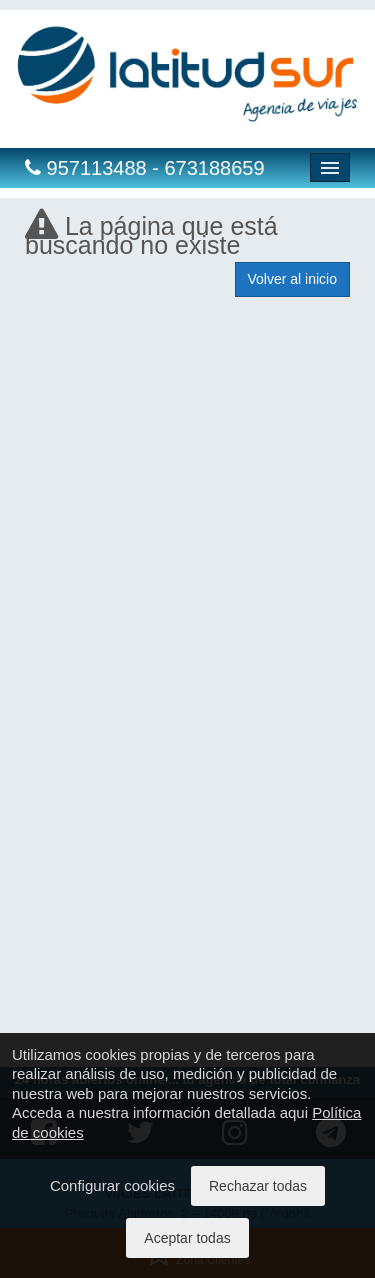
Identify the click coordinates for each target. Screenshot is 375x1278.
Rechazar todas (258, 1186)
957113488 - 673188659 (145, 168)
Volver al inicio (293, 279)
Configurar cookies (112, 1185)
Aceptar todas (187, 1238)
